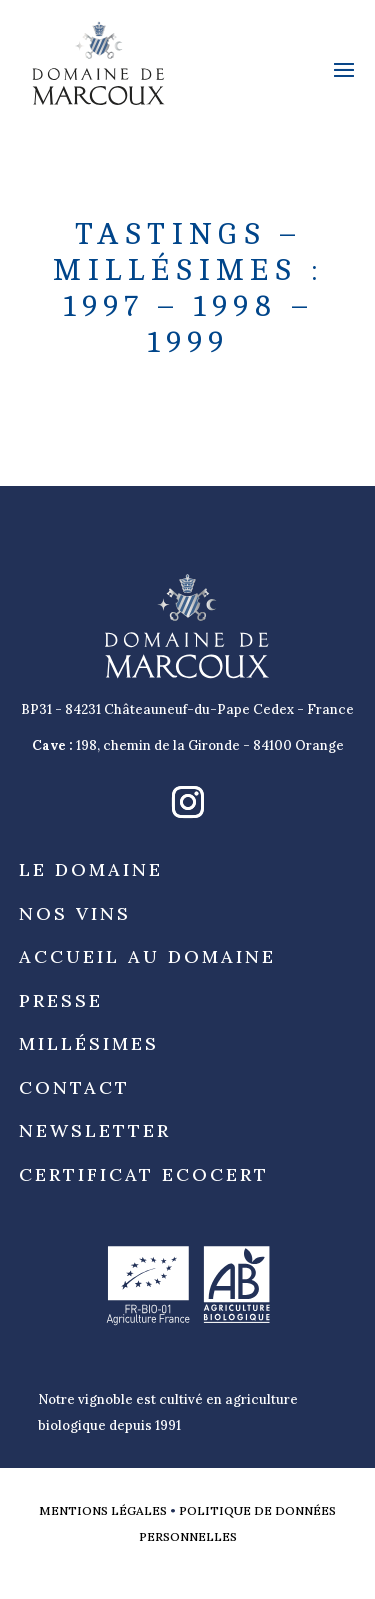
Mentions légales (103, 1510)
